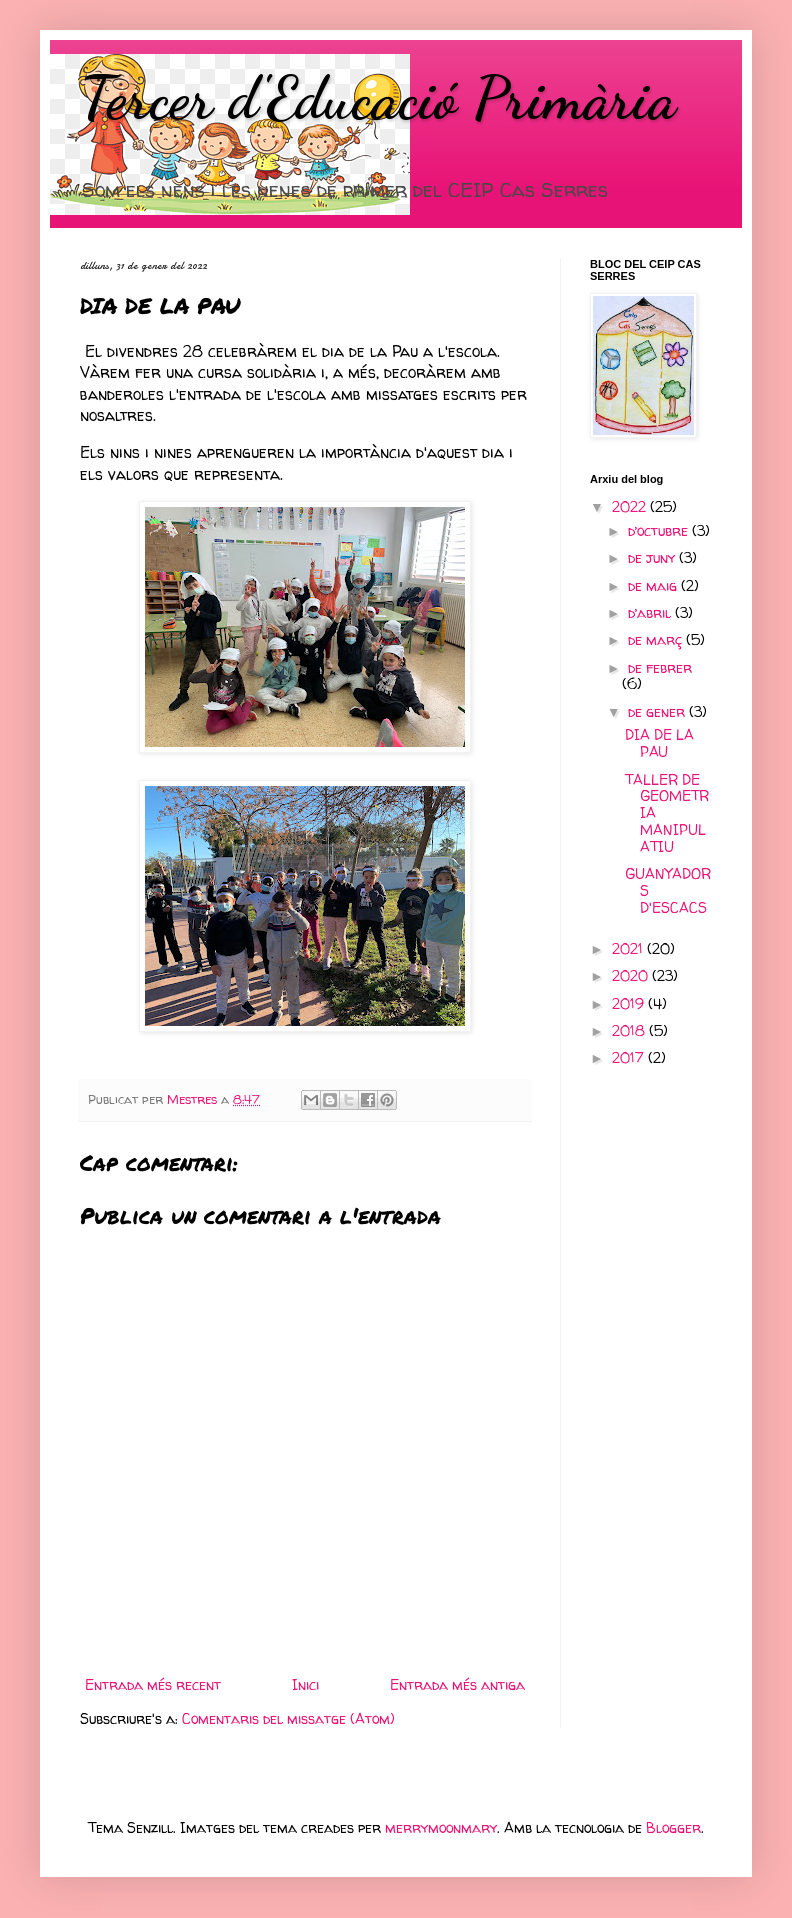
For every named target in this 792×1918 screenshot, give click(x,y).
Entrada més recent (153, 1684)
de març (657, 639)
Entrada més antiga (457, 1684)
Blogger (673, 1827)
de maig (654, 585)
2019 (630, 1003)
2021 (629, 948)
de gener (658, 711)
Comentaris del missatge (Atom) (288, 1718)
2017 (630, 1057)
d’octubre (660, 530)
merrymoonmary (441, 1827)
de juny (653, 557)
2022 (631, 506)
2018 (630, 1030)
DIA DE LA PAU (659, 743)
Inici (305, 1684)
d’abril (651, 612)
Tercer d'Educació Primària (378, 98)
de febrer (660, 667)
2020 (632, 975)
